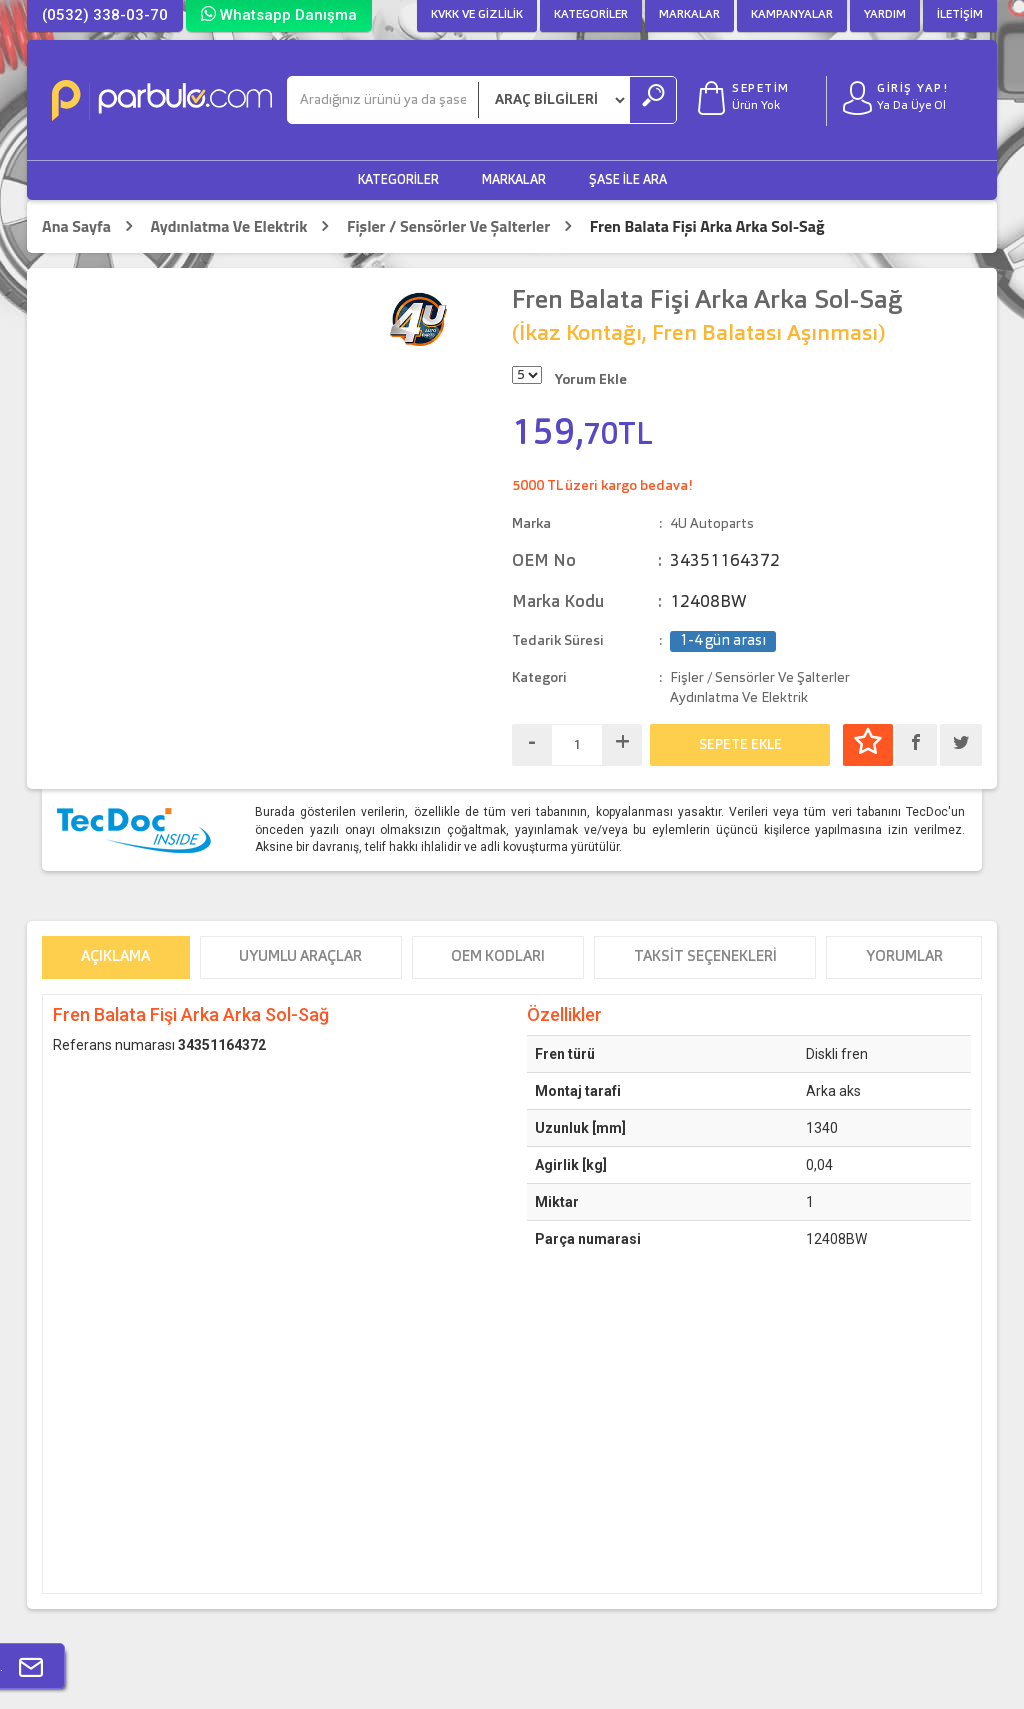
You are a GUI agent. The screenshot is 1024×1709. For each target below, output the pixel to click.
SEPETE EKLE (740, 745)
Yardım (885, 15)
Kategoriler (591, 15)
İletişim (960, 15)
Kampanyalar (792, 15)
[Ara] (383, 100)
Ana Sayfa (76, 226)
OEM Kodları (498, 957)
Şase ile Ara (628, 180)
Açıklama (115, 957)
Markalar (689, 15)
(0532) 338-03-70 (105, 15)
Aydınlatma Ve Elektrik (228, 226)
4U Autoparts (712, 524)
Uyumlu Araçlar (300, 957)
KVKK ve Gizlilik (477, 15)
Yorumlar (904, 957)
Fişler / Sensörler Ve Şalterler (448, 226)
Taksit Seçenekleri (705, 957)
